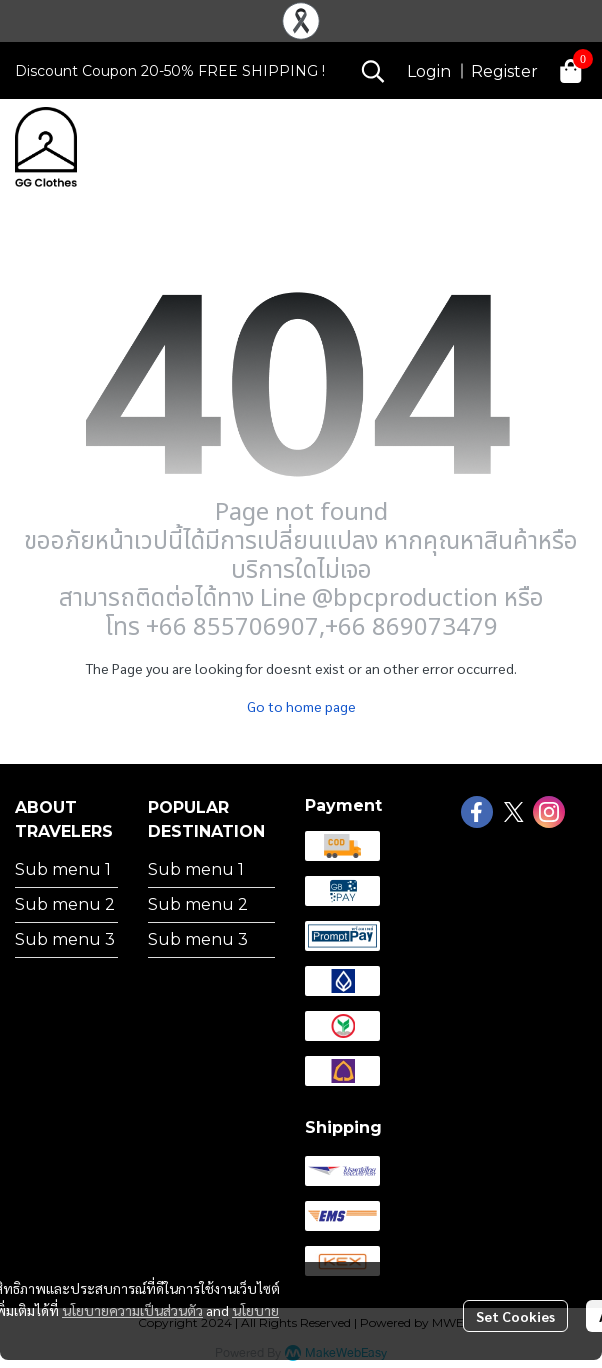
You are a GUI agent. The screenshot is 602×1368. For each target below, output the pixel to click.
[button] (373, 71)
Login (429, 71)
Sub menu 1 (63, 869)
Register (504, 71)
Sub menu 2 (65, 904)
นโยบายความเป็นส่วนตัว (132, 1310)
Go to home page (301, 706)
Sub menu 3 (65, 939)
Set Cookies (515, 1316)
